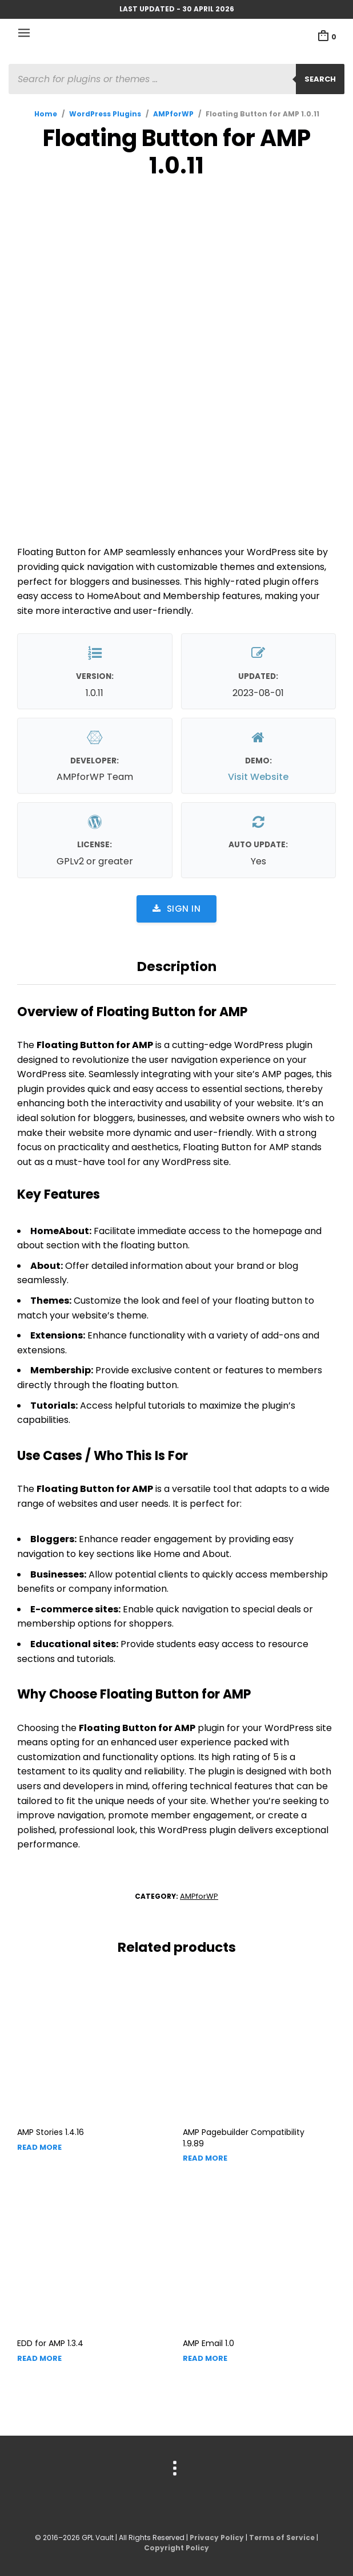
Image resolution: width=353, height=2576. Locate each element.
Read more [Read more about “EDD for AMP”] (39, 2358)
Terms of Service (282, 2537)
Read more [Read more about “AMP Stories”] (39, 2147)
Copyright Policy (176, 2548)
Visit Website (258, 776)
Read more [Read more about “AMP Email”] (205, 2358)
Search (320, 79)
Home (45, 114)
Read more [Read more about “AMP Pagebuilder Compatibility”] (205, 2158)
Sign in (176, 909)
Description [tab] (176, 966)
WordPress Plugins (105, 114)
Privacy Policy (217, 2537)
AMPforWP (173, 114)
